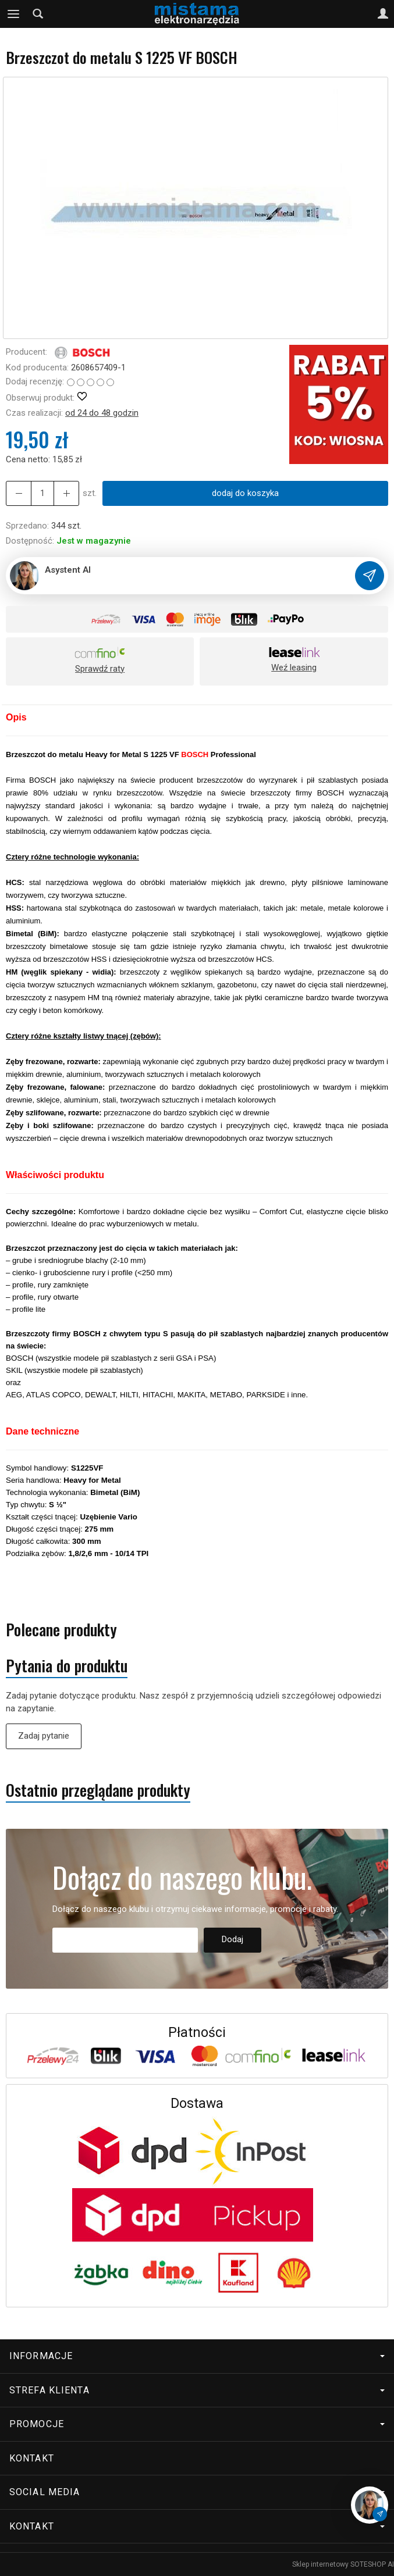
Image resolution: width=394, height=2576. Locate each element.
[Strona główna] (197, 14)
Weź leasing (294, 667)
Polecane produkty (61, 1629)
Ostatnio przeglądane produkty (98, 1790)
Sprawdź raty (100, 668)
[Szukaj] (38, 14)
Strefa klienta (197, 2390)
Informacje (197, 2355)
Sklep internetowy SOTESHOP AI (343, 2564)
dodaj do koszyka (245, 493)
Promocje (197, 2423)
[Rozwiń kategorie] (13, 14)
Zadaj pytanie (43, 1736)
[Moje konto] (383, 14)
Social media (197, 2491)
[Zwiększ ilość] (18, 493)
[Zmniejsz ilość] (66, 493)
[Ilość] (42, 493)
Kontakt (31, 2458)
